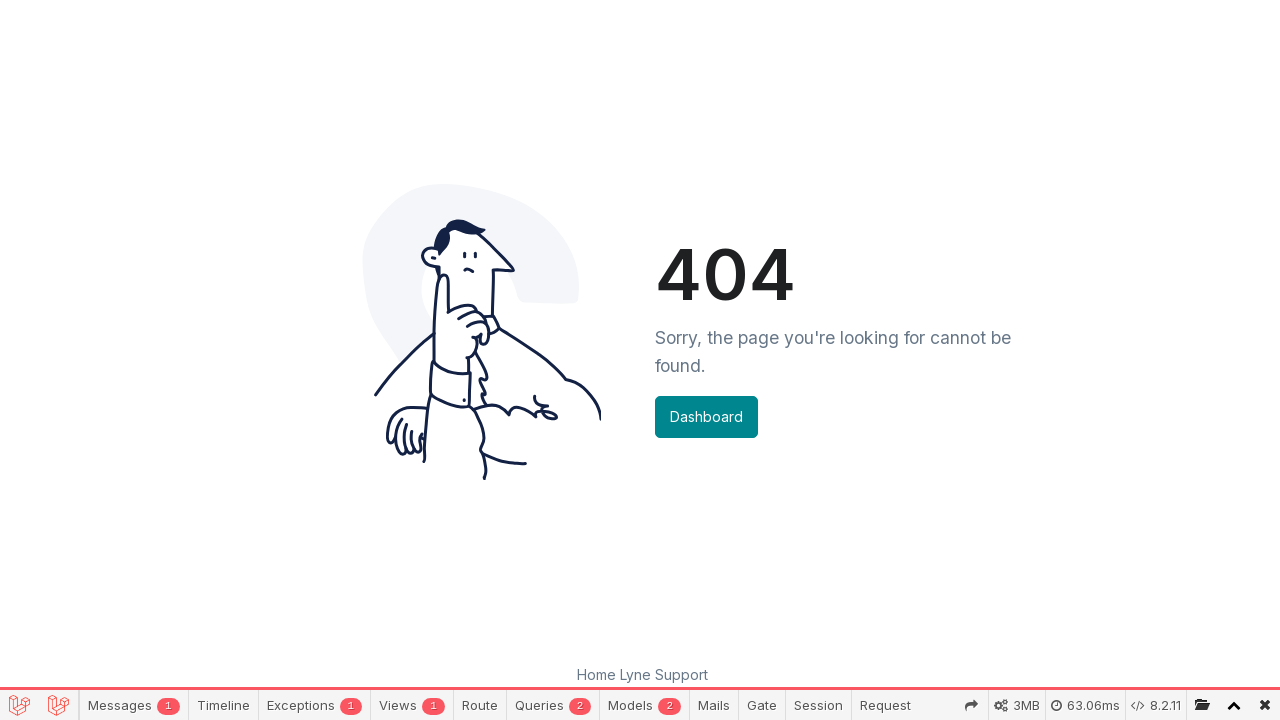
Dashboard (706, 416)
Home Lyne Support (642, 674)
